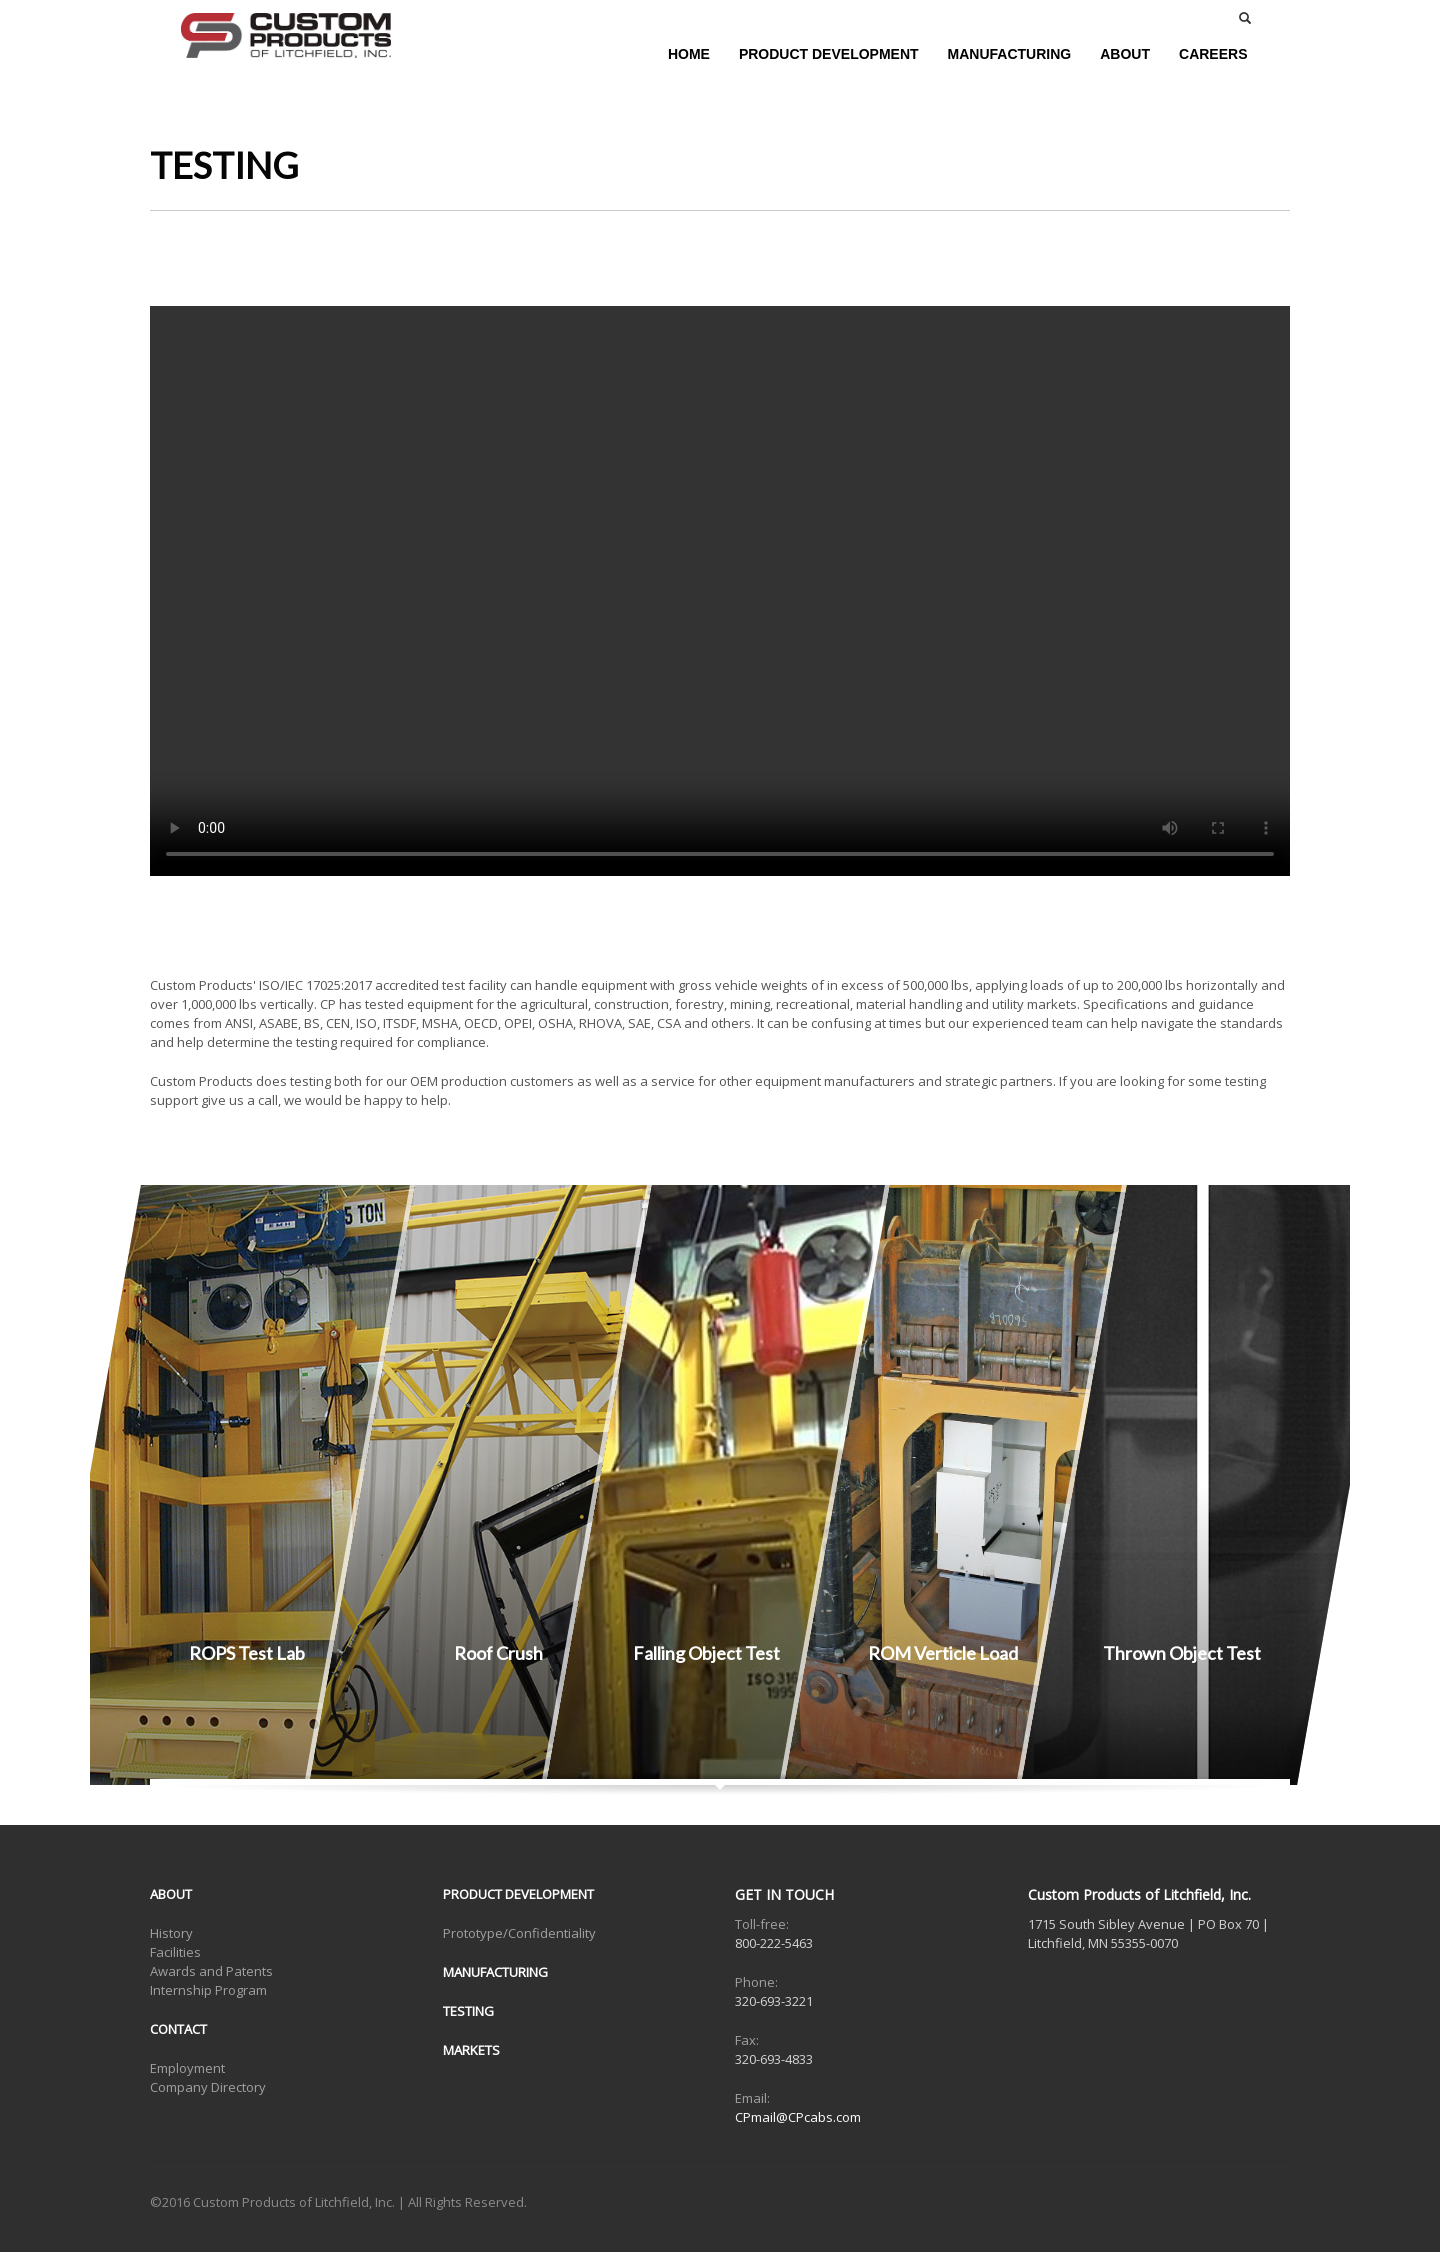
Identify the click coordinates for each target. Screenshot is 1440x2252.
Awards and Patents (211, 1971)
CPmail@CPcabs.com (798, 2117)
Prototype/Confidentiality (519, 1933)
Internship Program (208, 1990)
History (171, 1933)
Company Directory (208, 2087)
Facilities (175, 1952)
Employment (187, 2068)
